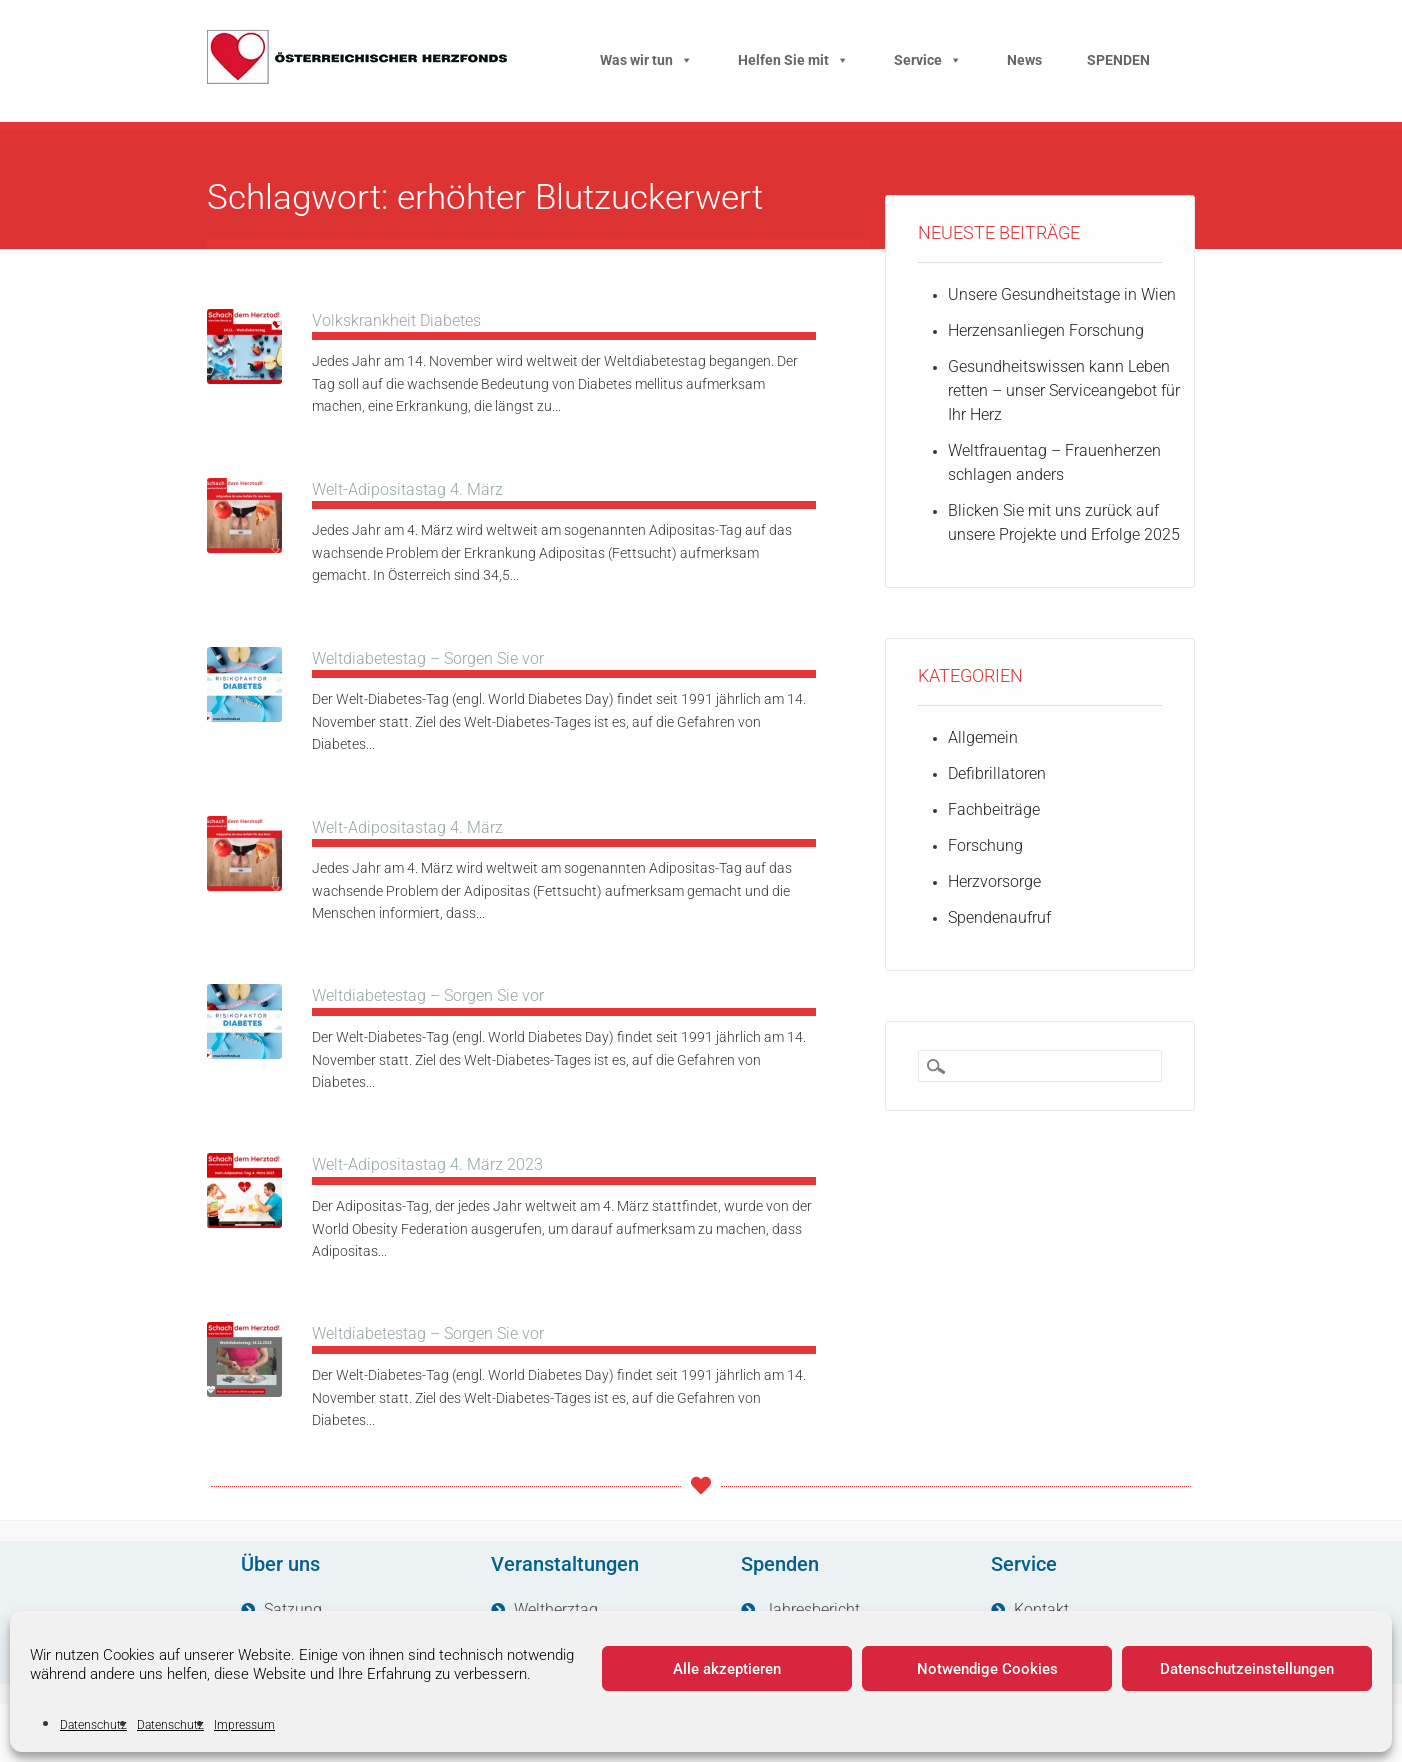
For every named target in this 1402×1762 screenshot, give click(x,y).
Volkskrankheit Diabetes (396, 320)
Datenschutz (93, 1725)
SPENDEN (1118, 60)
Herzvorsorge (994, 881)
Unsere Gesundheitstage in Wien (1062, 294)
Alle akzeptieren (727, 1669)
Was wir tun (646, 60)
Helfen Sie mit (793, 60)
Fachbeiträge (994, 809)
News (1024, 60)
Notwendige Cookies (987, 1669)
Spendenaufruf (999, 917)
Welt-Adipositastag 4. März (407, 489)
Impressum (244, 1725)
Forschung (985, 845)
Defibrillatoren (997, 773)
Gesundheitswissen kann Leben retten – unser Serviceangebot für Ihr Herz (1064, 390)
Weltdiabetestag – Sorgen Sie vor (428, 658)
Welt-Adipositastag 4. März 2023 (427, 1164)
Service (928, 60)
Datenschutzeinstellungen (1247, 1669)
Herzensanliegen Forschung (1046, 330)
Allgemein (983, 737)
